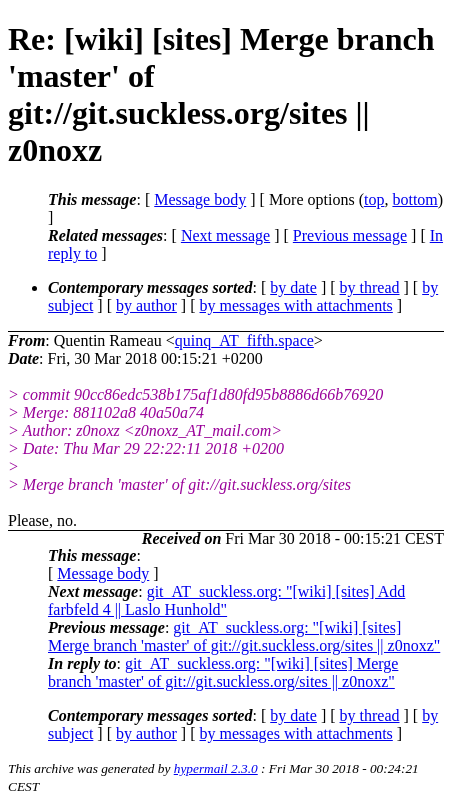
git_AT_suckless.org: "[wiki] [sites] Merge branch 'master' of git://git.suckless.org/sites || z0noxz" (244, 636)
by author (146, 305)
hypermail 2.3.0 (216, 768)
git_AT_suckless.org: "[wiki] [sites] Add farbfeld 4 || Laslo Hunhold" (226, 600)
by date (293, 287)
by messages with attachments (296, 305)
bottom (414, 199)
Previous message (350, 235)
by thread (370, 287)
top (374, 199)
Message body (200, 199)
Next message (225, 235)
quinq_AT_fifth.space (244, 340)
